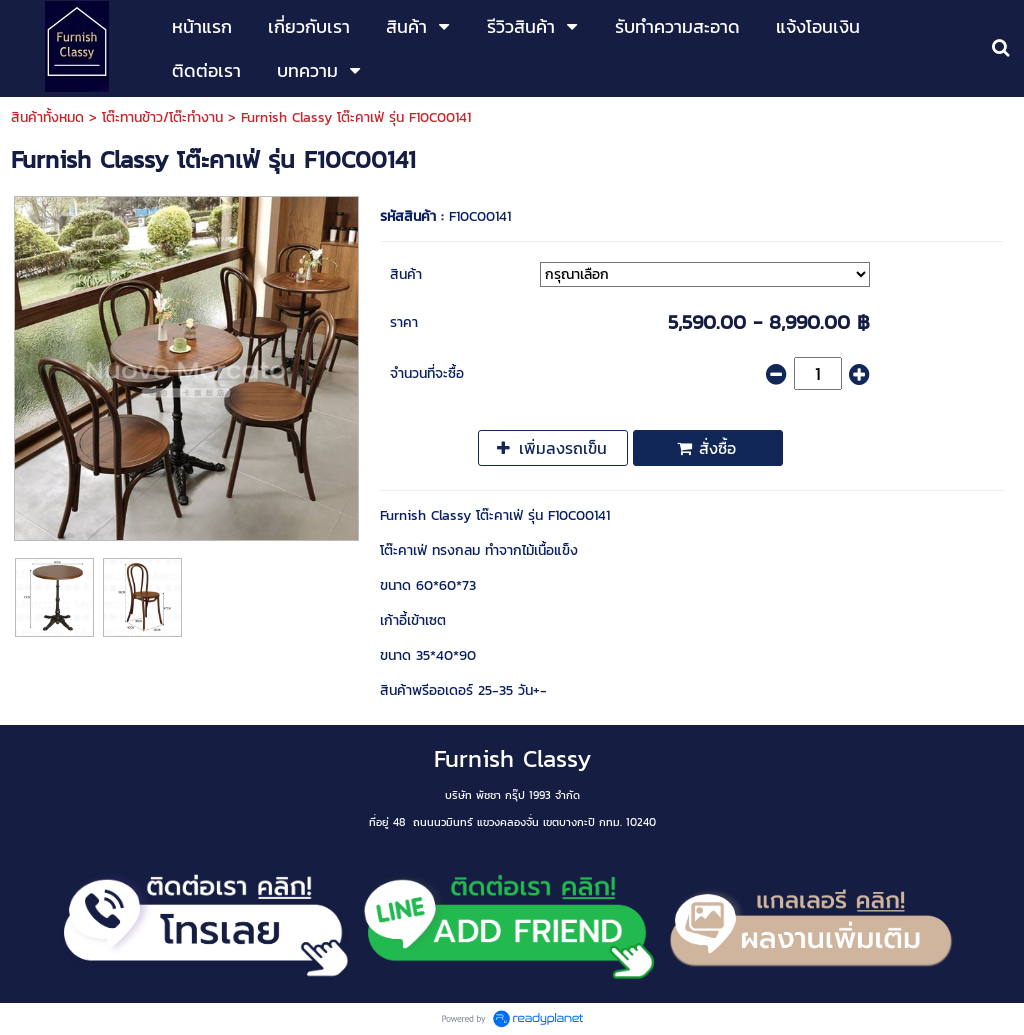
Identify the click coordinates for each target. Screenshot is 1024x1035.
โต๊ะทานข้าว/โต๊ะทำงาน (162, 117)
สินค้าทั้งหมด (47, 117)
